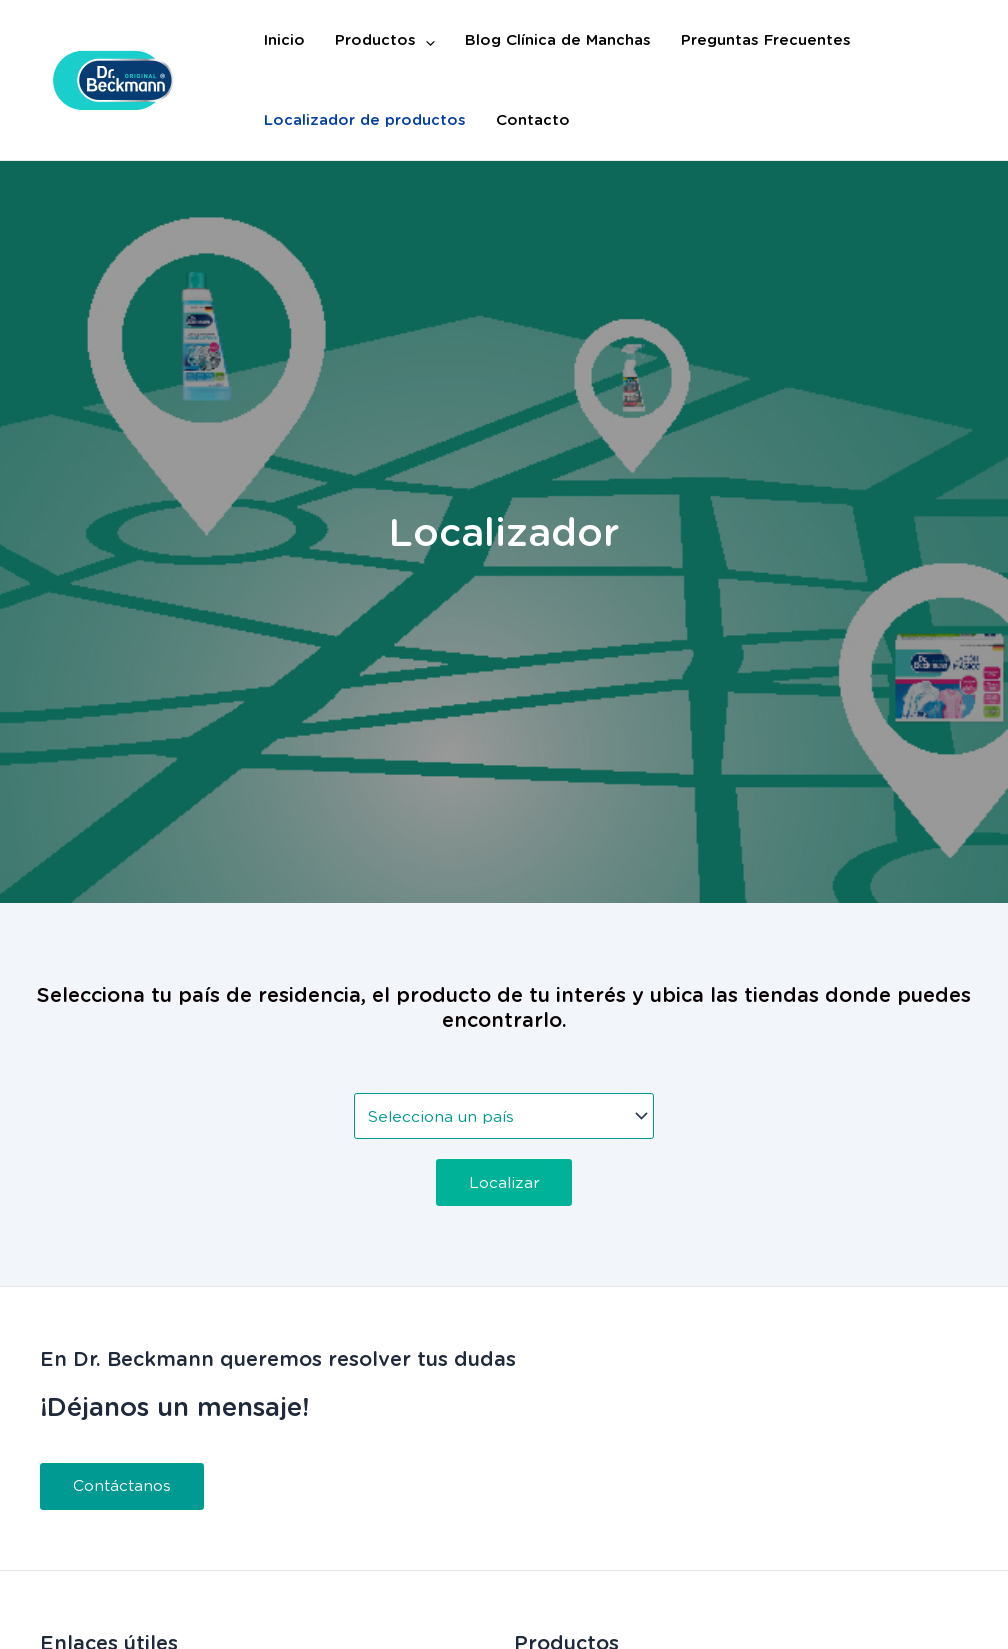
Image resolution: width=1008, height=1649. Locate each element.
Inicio (284, 40)
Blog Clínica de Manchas (558, 40)
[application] (425, 40)
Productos (385, 40)
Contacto (533, 120)
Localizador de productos (365, 120)
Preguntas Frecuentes (766, 40)
